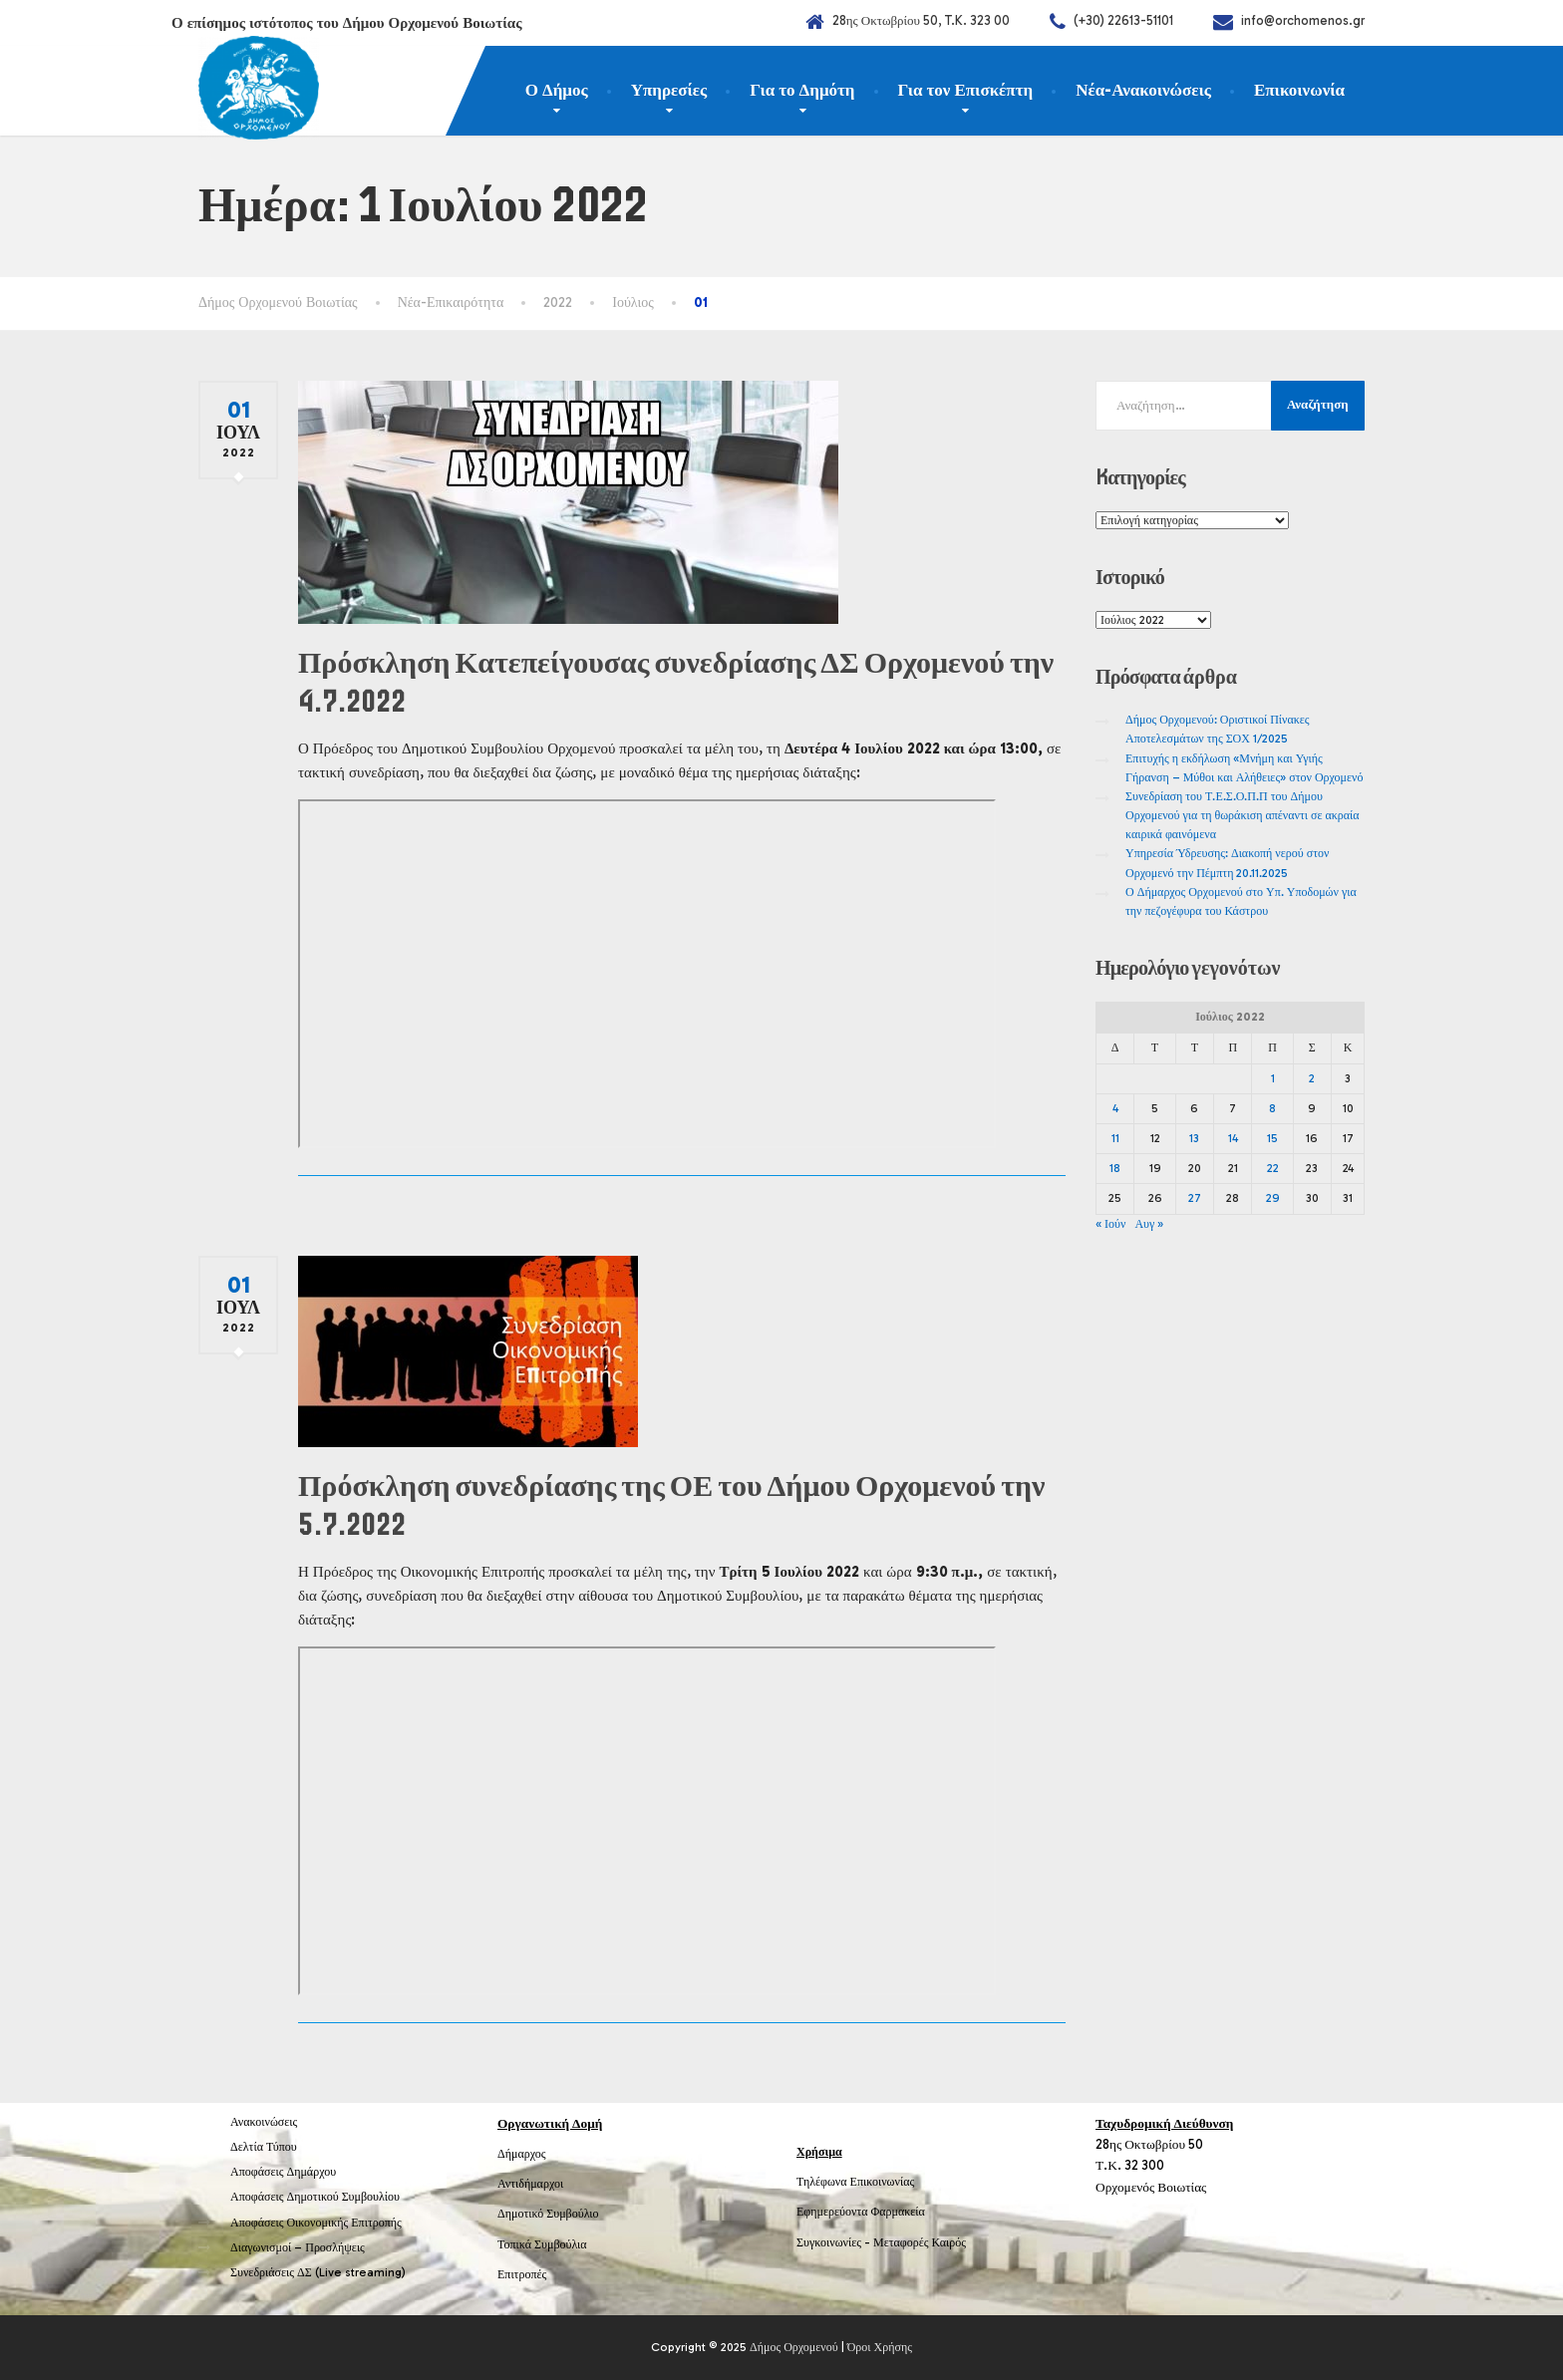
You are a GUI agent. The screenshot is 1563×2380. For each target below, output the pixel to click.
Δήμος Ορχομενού (794, 2347)
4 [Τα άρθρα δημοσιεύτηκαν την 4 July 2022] (1115, 1108)
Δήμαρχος (521, 2154)
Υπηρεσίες (669, 90)
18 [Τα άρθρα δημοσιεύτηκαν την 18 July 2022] (1114, 1168)
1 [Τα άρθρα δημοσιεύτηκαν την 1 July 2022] (1273, 1078)
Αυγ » (1148, 1224)
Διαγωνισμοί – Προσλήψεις (297, 2247)
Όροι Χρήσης (879, 2347)
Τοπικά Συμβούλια (542, 2244)
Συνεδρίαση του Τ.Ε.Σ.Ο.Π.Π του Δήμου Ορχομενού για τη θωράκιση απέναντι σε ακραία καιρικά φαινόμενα (1242, 815)
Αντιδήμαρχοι (530, 2184)
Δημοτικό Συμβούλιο (548, 2214)
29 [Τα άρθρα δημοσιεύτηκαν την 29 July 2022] (1273, 1198)
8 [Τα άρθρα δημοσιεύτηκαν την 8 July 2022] (1272, 1108)
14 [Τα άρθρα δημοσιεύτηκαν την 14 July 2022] (1233, 1138)
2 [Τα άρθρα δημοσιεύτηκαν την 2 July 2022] (1312, 1078)
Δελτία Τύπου (263, 2147)
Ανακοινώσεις (263, 2122)
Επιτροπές (521, 2274)
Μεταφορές (901, 2242)
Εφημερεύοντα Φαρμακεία (860, 2212)
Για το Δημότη (802, 90)
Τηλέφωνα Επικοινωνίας (855, 2182)
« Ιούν (1110, 1224)
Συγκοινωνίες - (834, 2242)
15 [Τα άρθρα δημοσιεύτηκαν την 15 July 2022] (1272, 1138)
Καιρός (949, 2242)
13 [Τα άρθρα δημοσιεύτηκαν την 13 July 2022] (1194, 1138)
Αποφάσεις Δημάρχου (283, 2172)
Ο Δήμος (556, 90)
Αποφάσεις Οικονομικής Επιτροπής (316, 2223)
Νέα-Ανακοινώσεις (1143, 90)
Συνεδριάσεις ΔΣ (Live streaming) (318, 2272)
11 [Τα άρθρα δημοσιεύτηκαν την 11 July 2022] (1115, 1138)
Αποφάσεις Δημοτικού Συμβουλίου (315, 2197)
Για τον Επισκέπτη (966, 90)
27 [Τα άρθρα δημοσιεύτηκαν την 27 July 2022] (1194, 1198)
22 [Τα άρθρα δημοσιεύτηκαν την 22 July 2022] (1273, 1168)
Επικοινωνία (1299, 90)
